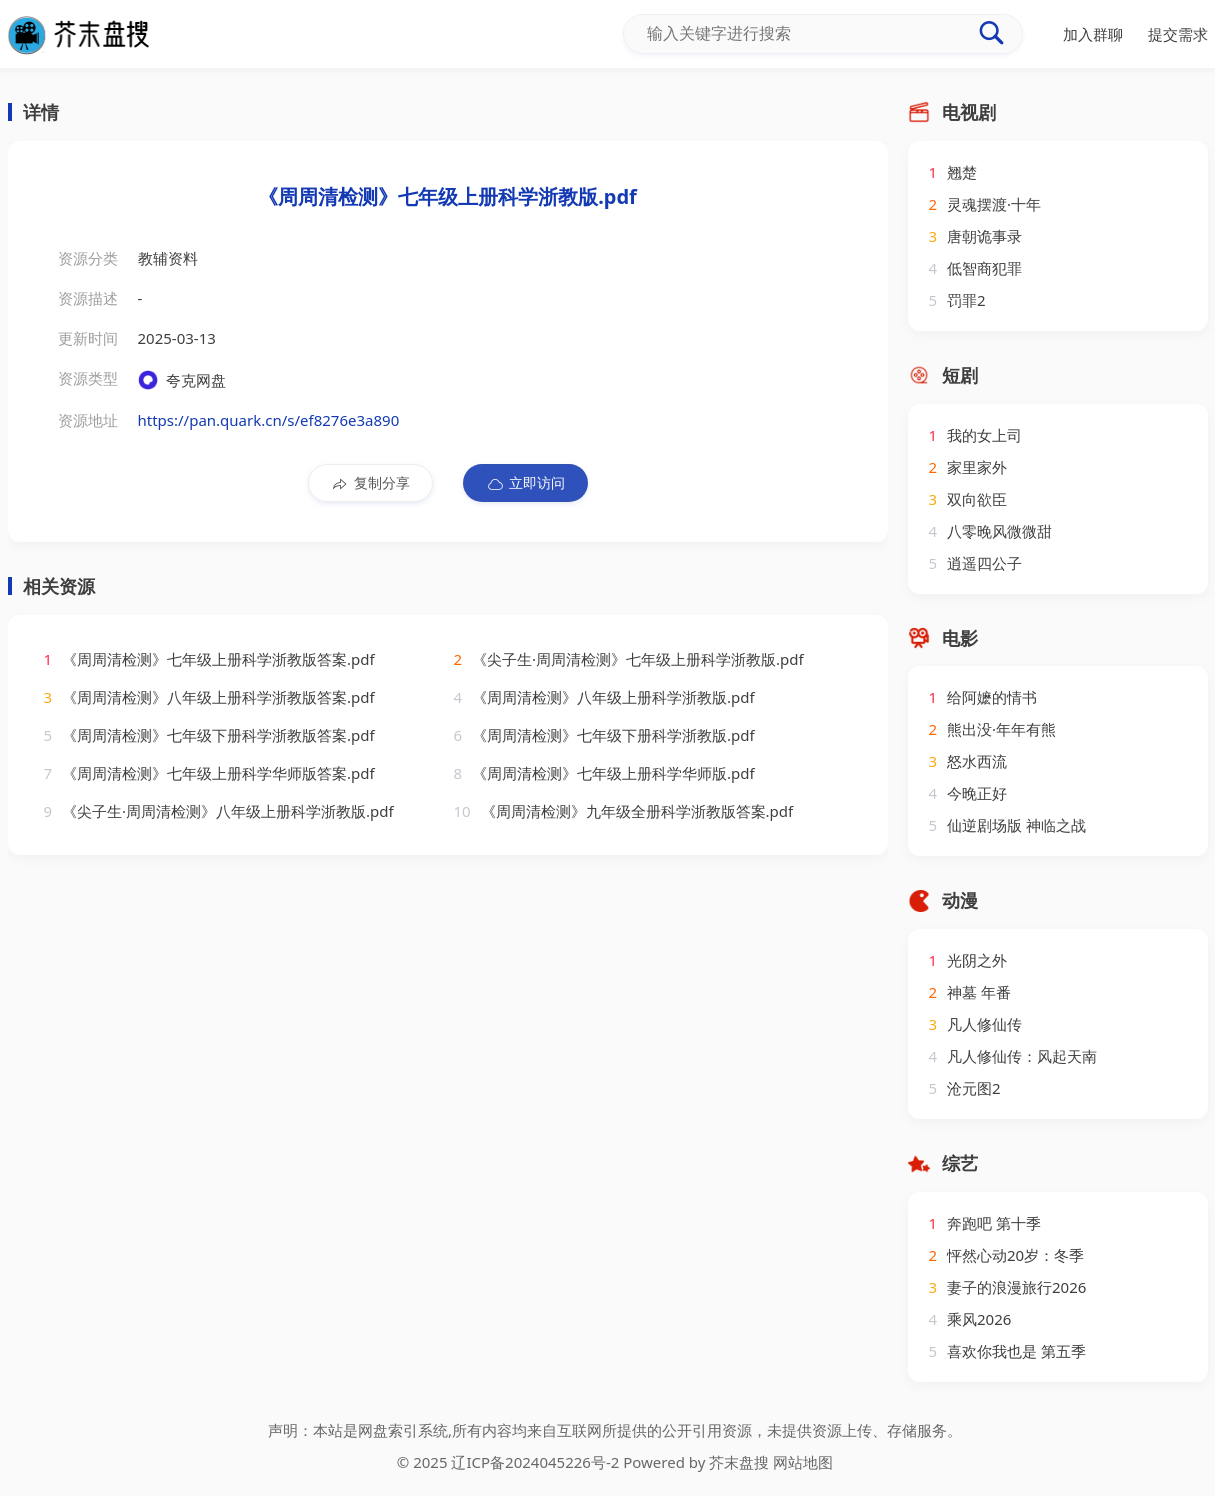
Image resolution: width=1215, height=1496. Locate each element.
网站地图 (803, 1462)
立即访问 (525, 483)
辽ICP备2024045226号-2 (535, 1462)
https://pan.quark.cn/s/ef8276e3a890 (269, 420)
